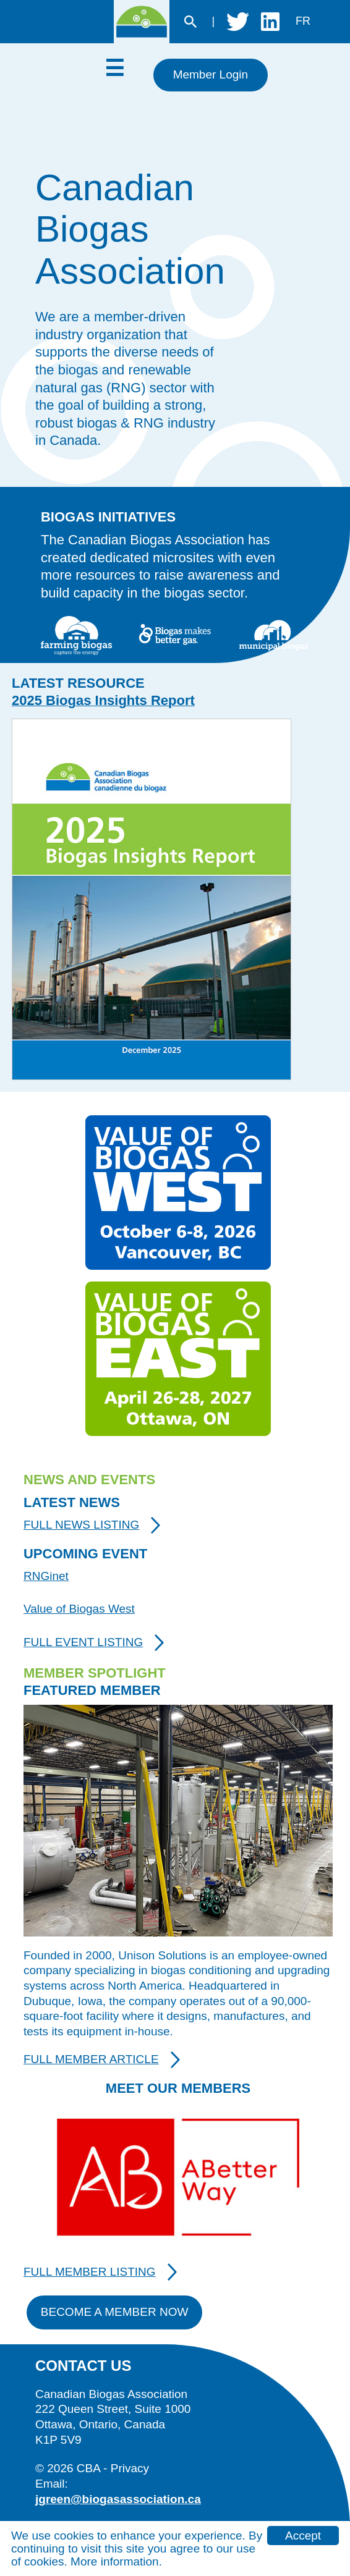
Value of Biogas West (79, 1608)
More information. (116, 2561)
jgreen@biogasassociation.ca (118, 2499)
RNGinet (46, 1575)
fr (303, 21)
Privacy (130, 2468)
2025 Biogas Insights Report (103, 700)
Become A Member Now (115, 2311)
